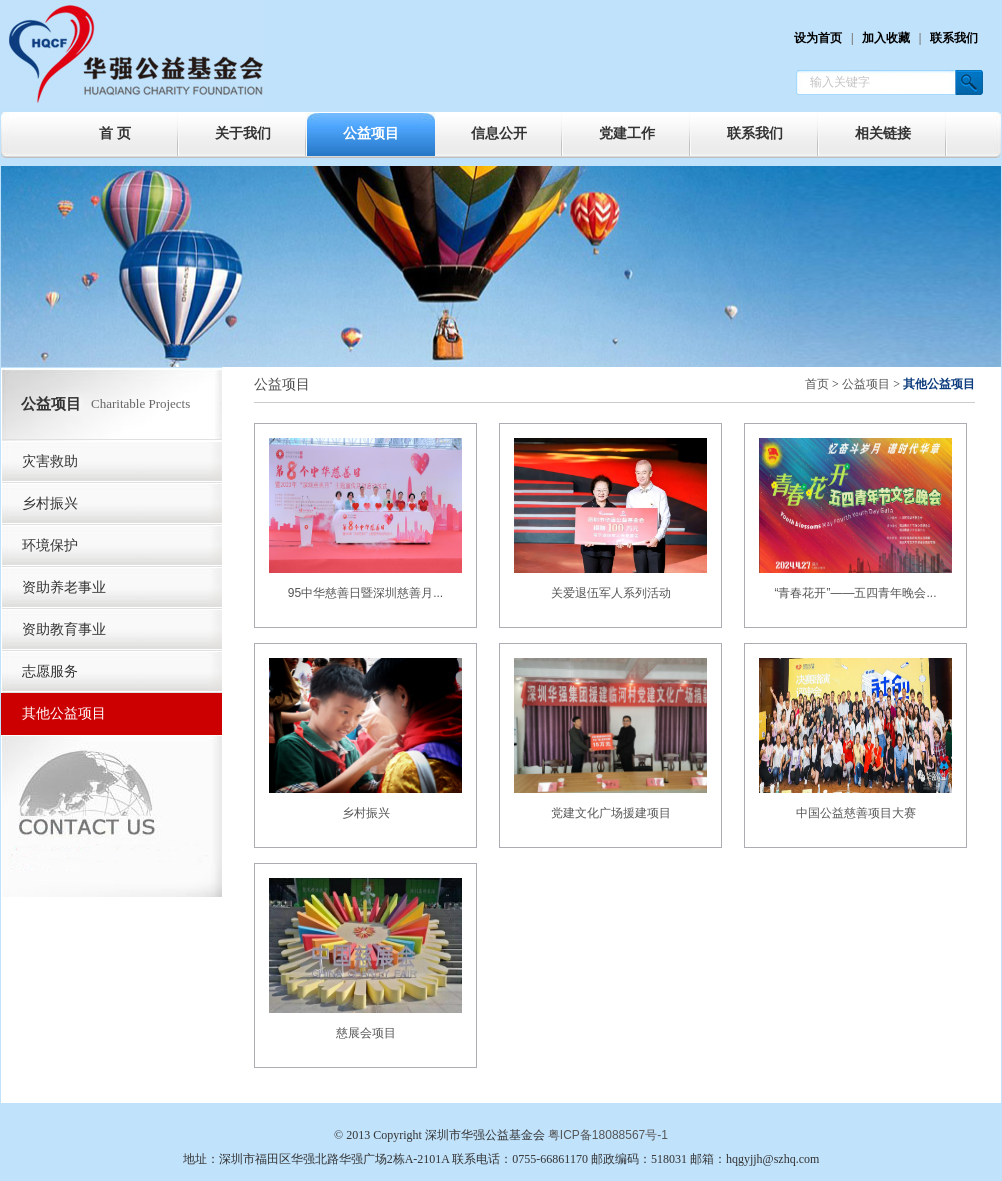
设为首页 (818, 38)
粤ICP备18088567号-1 (608, 1135)
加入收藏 (886, 38)
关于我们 (243, 133)
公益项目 (371, 133)
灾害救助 (50, 461)
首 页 (115, 133)
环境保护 (50, 545)
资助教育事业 (64, 629)
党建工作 (627, 133)
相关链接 (883, 133)
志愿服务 (50, 671)
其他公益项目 (64, 713)
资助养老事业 (64, 587)
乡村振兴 (50, 503)
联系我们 (954, 38)
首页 (817, 384)
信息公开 (499, 133)
